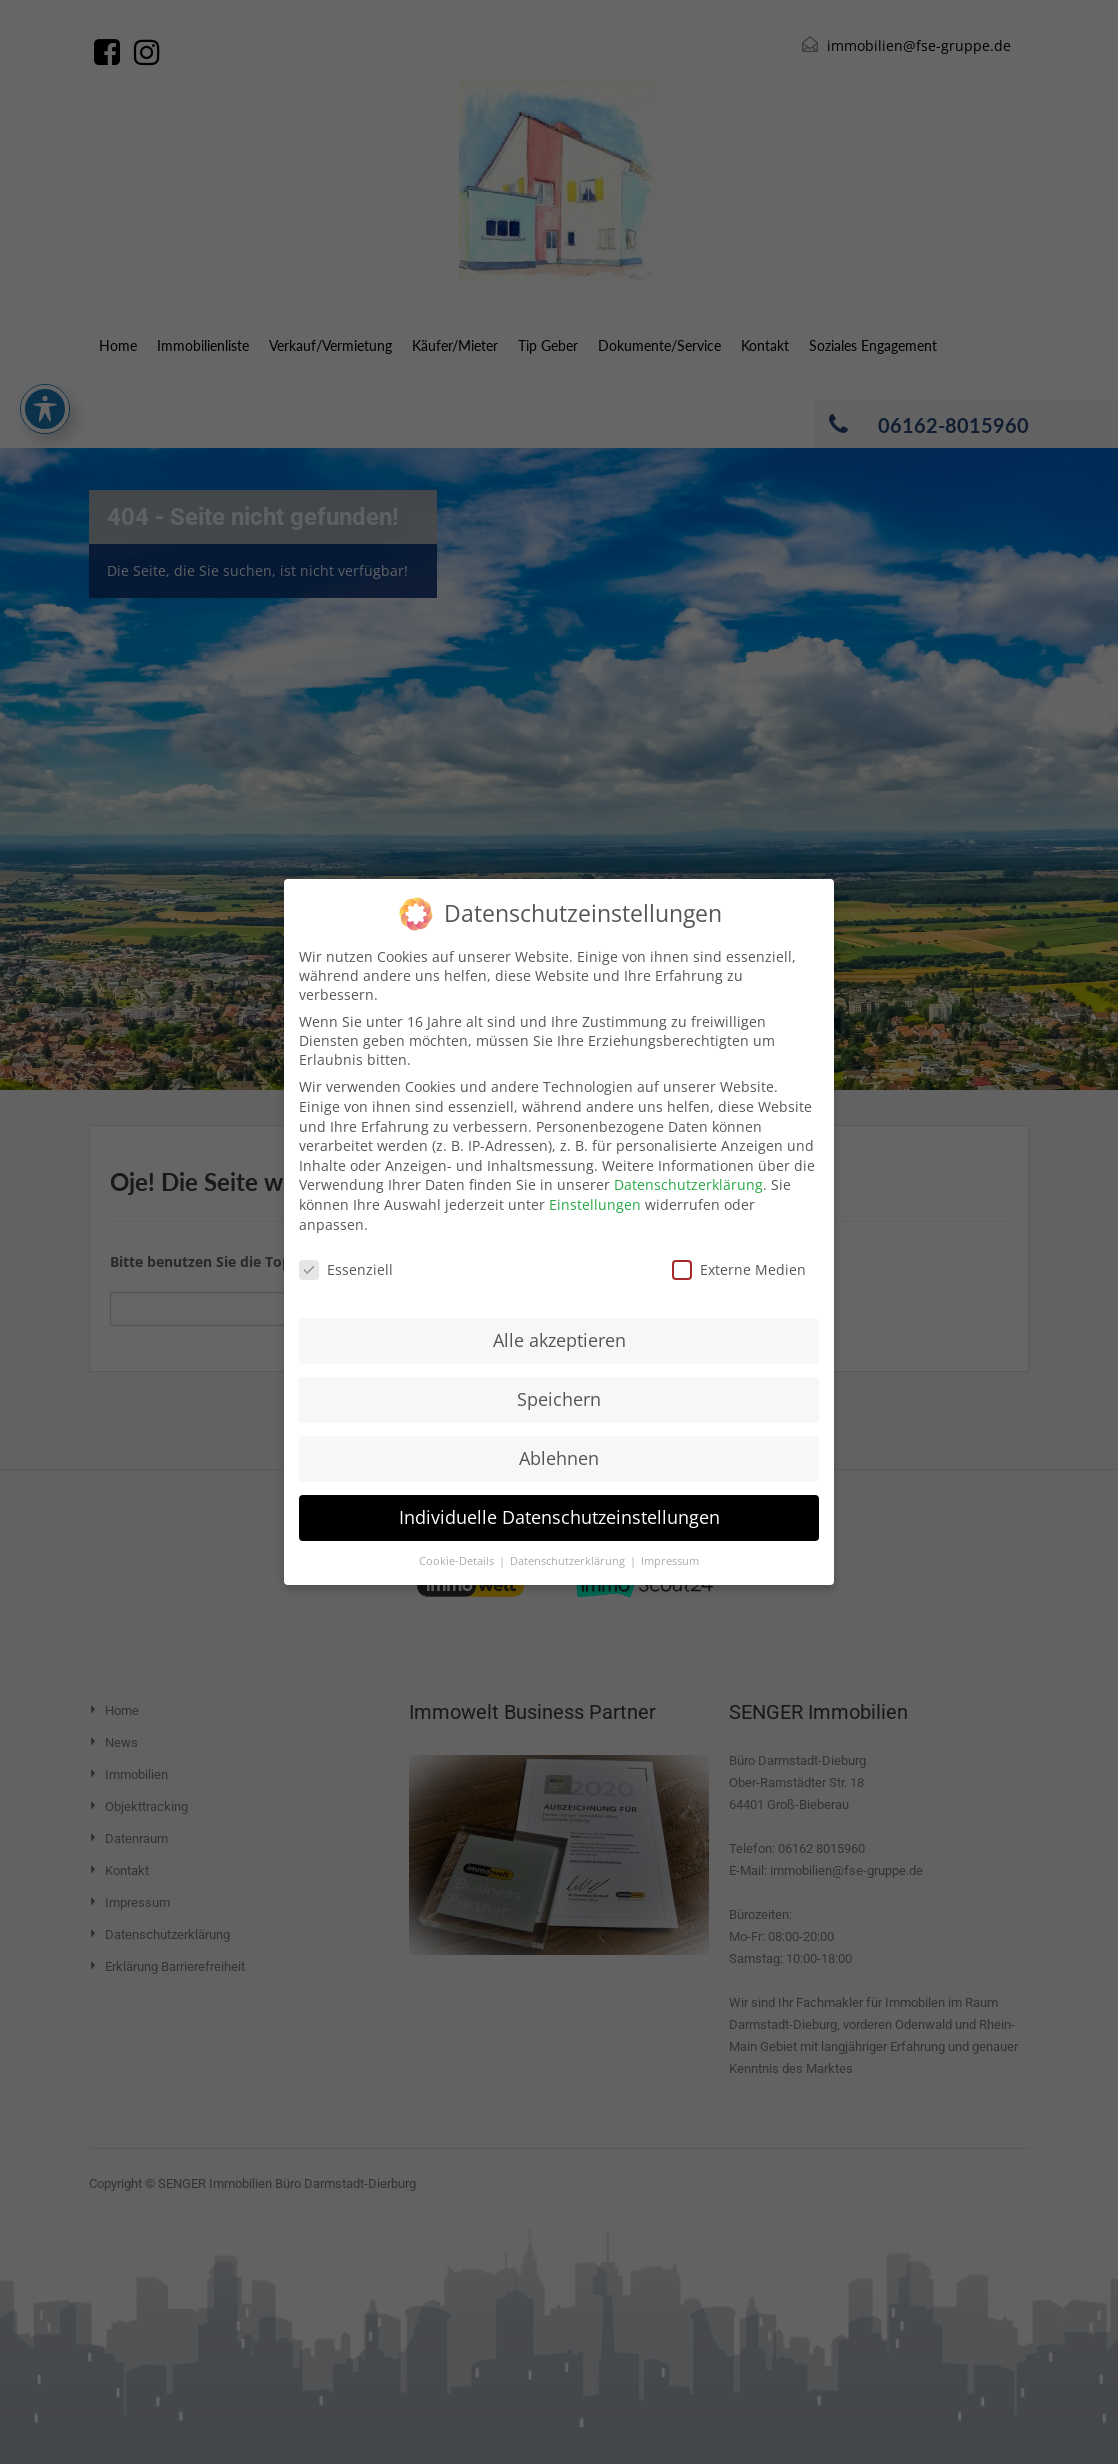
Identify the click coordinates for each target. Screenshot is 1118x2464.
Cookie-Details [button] (458, 1561)
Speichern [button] (559, 1399)
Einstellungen (595, 1204)
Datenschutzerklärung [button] (569, 1561)
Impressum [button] (670, 1561)
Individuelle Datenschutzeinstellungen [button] (559, 1517)
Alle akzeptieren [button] (559, 1340)
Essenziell (346, 1269)
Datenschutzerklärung (688, 1184)
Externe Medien (739, 1269)
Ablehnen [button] (559, 1458)
